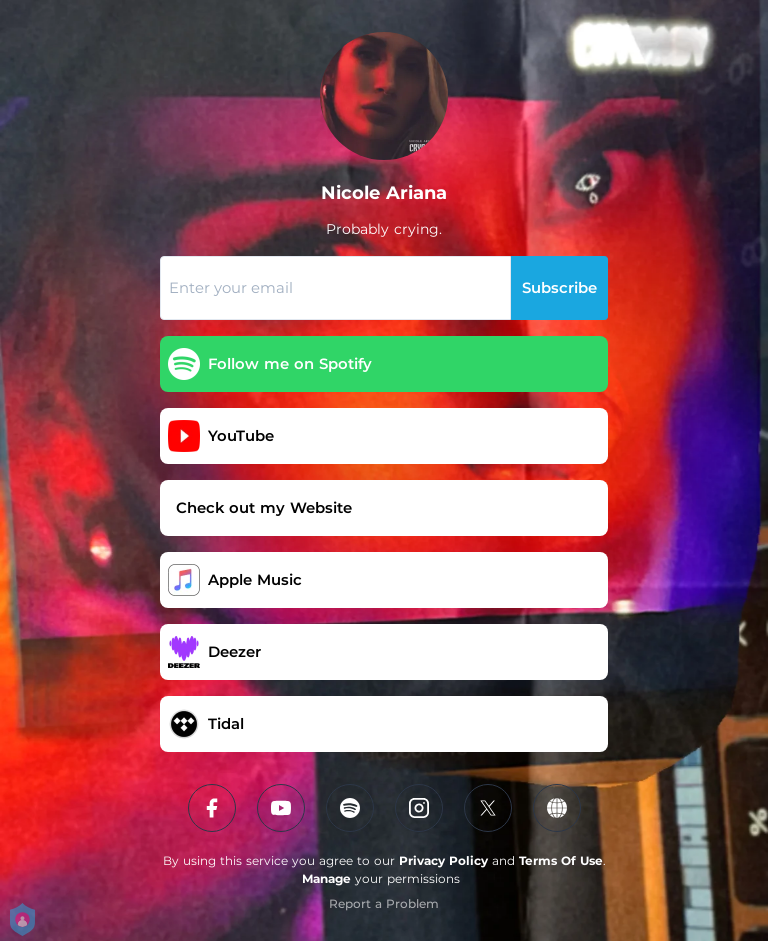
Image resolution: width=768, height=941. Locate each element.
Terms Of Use (561, 860)
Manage (326, 878)
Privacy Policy (443, 860)
